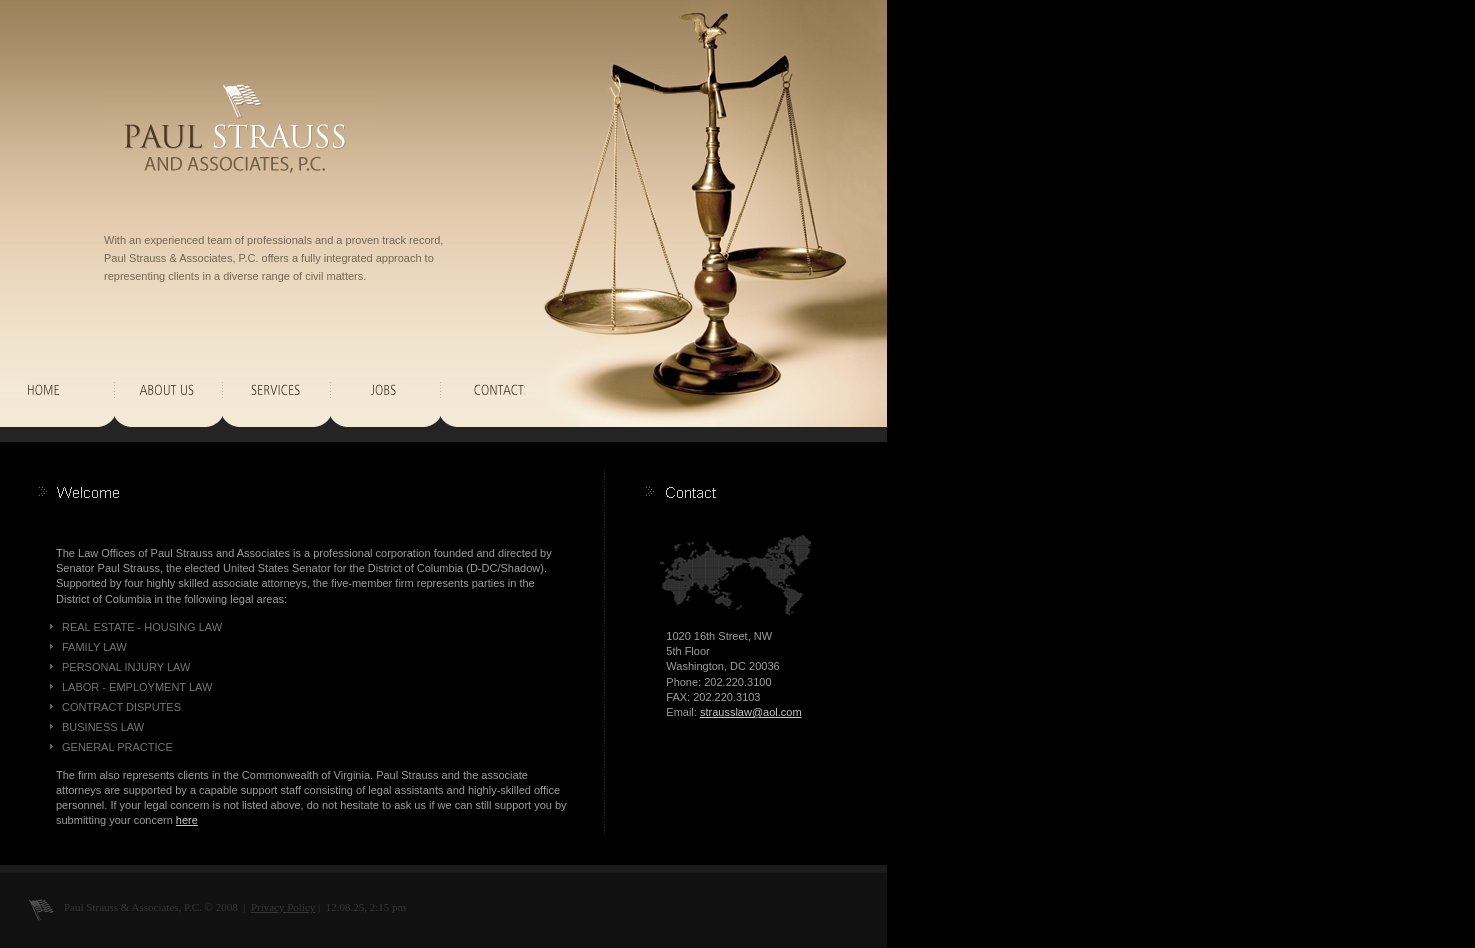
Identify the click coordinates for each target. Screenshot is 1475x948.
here (187, 820)
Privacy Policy (283, 907)
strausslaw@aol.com (751, 712)
